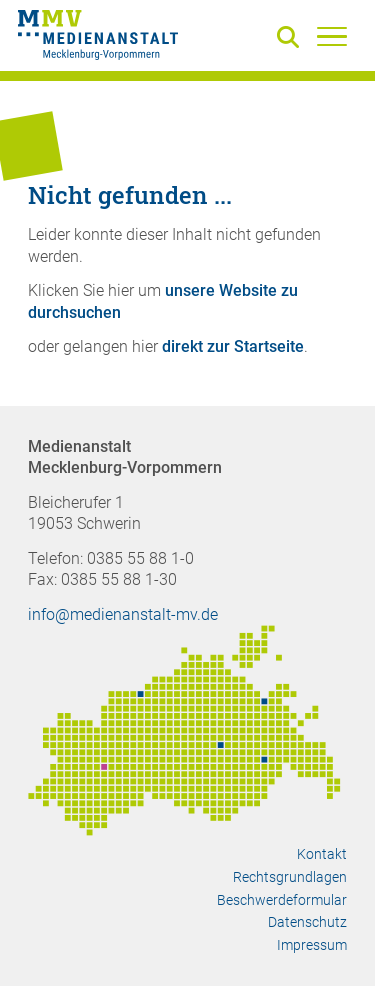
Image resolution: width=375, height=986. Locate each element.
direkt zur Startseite (233, 346)
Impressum (312, 945)
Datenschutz (307, 922)
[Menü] (332, 36)
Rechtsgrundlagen (290, 877)
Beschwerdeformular (282, 900)
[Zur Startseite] (98, 38)
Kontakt (322, 854)
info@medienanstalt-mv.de (123, 614)
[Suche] (292, 38)
